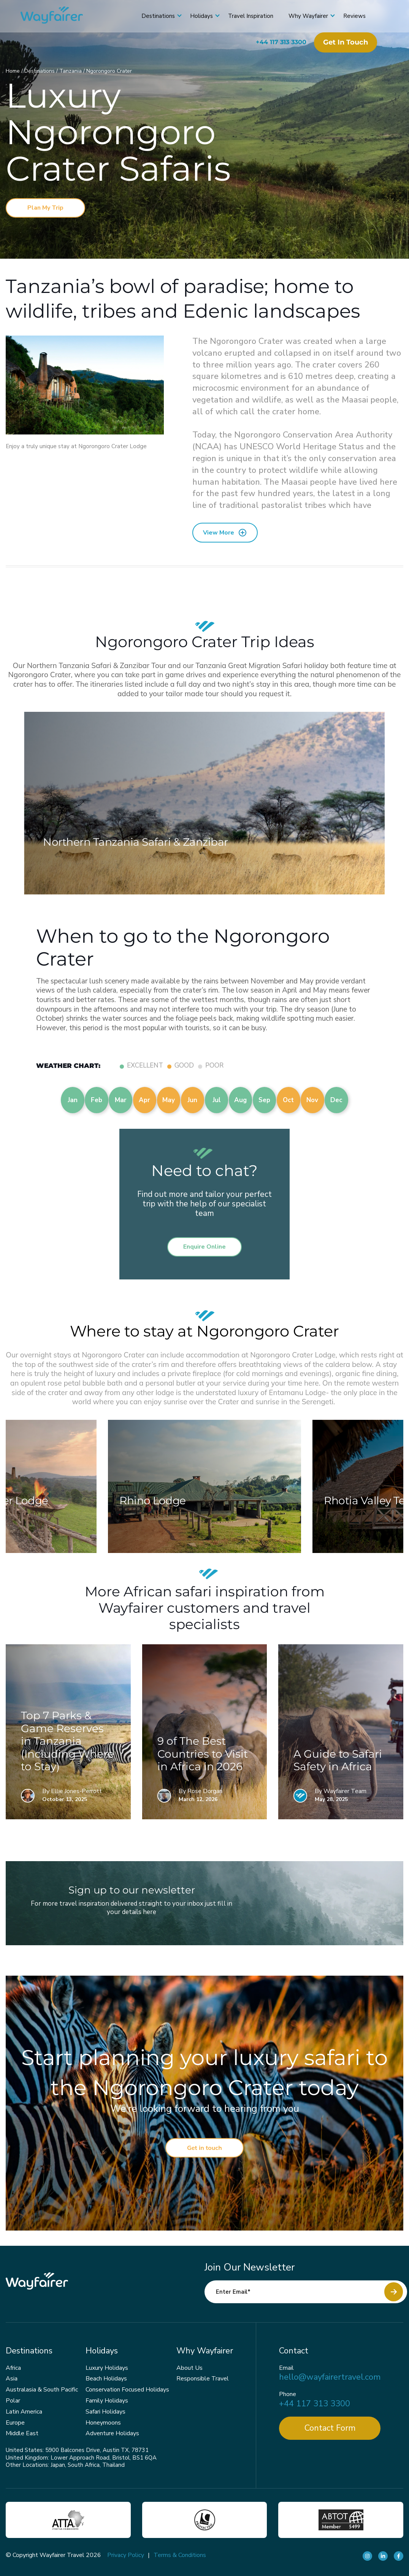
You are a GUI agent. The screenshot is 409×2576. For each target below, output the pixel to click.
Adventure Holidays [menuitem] (112, 2433)
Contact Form (329, 2428)
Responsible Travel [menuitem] (202, 2378)
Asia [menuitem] (11, 2378)
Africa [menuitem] (13, 2368)
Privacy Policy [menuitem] (125, 2555)
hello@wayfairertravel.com (329, 2377)
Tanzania (71, 71)
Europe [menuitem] (15, 2422)
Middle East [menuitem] (22, 2433)
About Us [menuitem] (189, 2368)
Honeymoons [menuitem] (103, 2422)
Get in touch (343, 42)
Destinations (156, 16)
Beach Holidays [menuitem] (106, 2378)
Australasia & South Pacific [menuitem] (42, 2389)
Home (13, 71)
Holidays (199, 16)
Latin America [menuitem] (24, 2411)
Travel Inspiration (248, 16)
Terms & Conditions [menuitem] (180, 2555)
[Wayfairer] (61, 16)
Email (286, 2368)
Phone (287, 2394)
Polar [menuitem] (13, 2400)
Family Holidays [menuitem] (107, 2400)
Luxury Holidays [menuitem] (107, 2368)
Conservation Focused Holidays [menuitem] (127, 2389)
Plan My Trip (45, 208)
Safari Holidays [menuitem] (105, 2411)
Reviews (352, 16)
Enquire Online (204, 1247)
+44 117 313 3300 (279, 42)
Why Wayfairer (306, 16)
